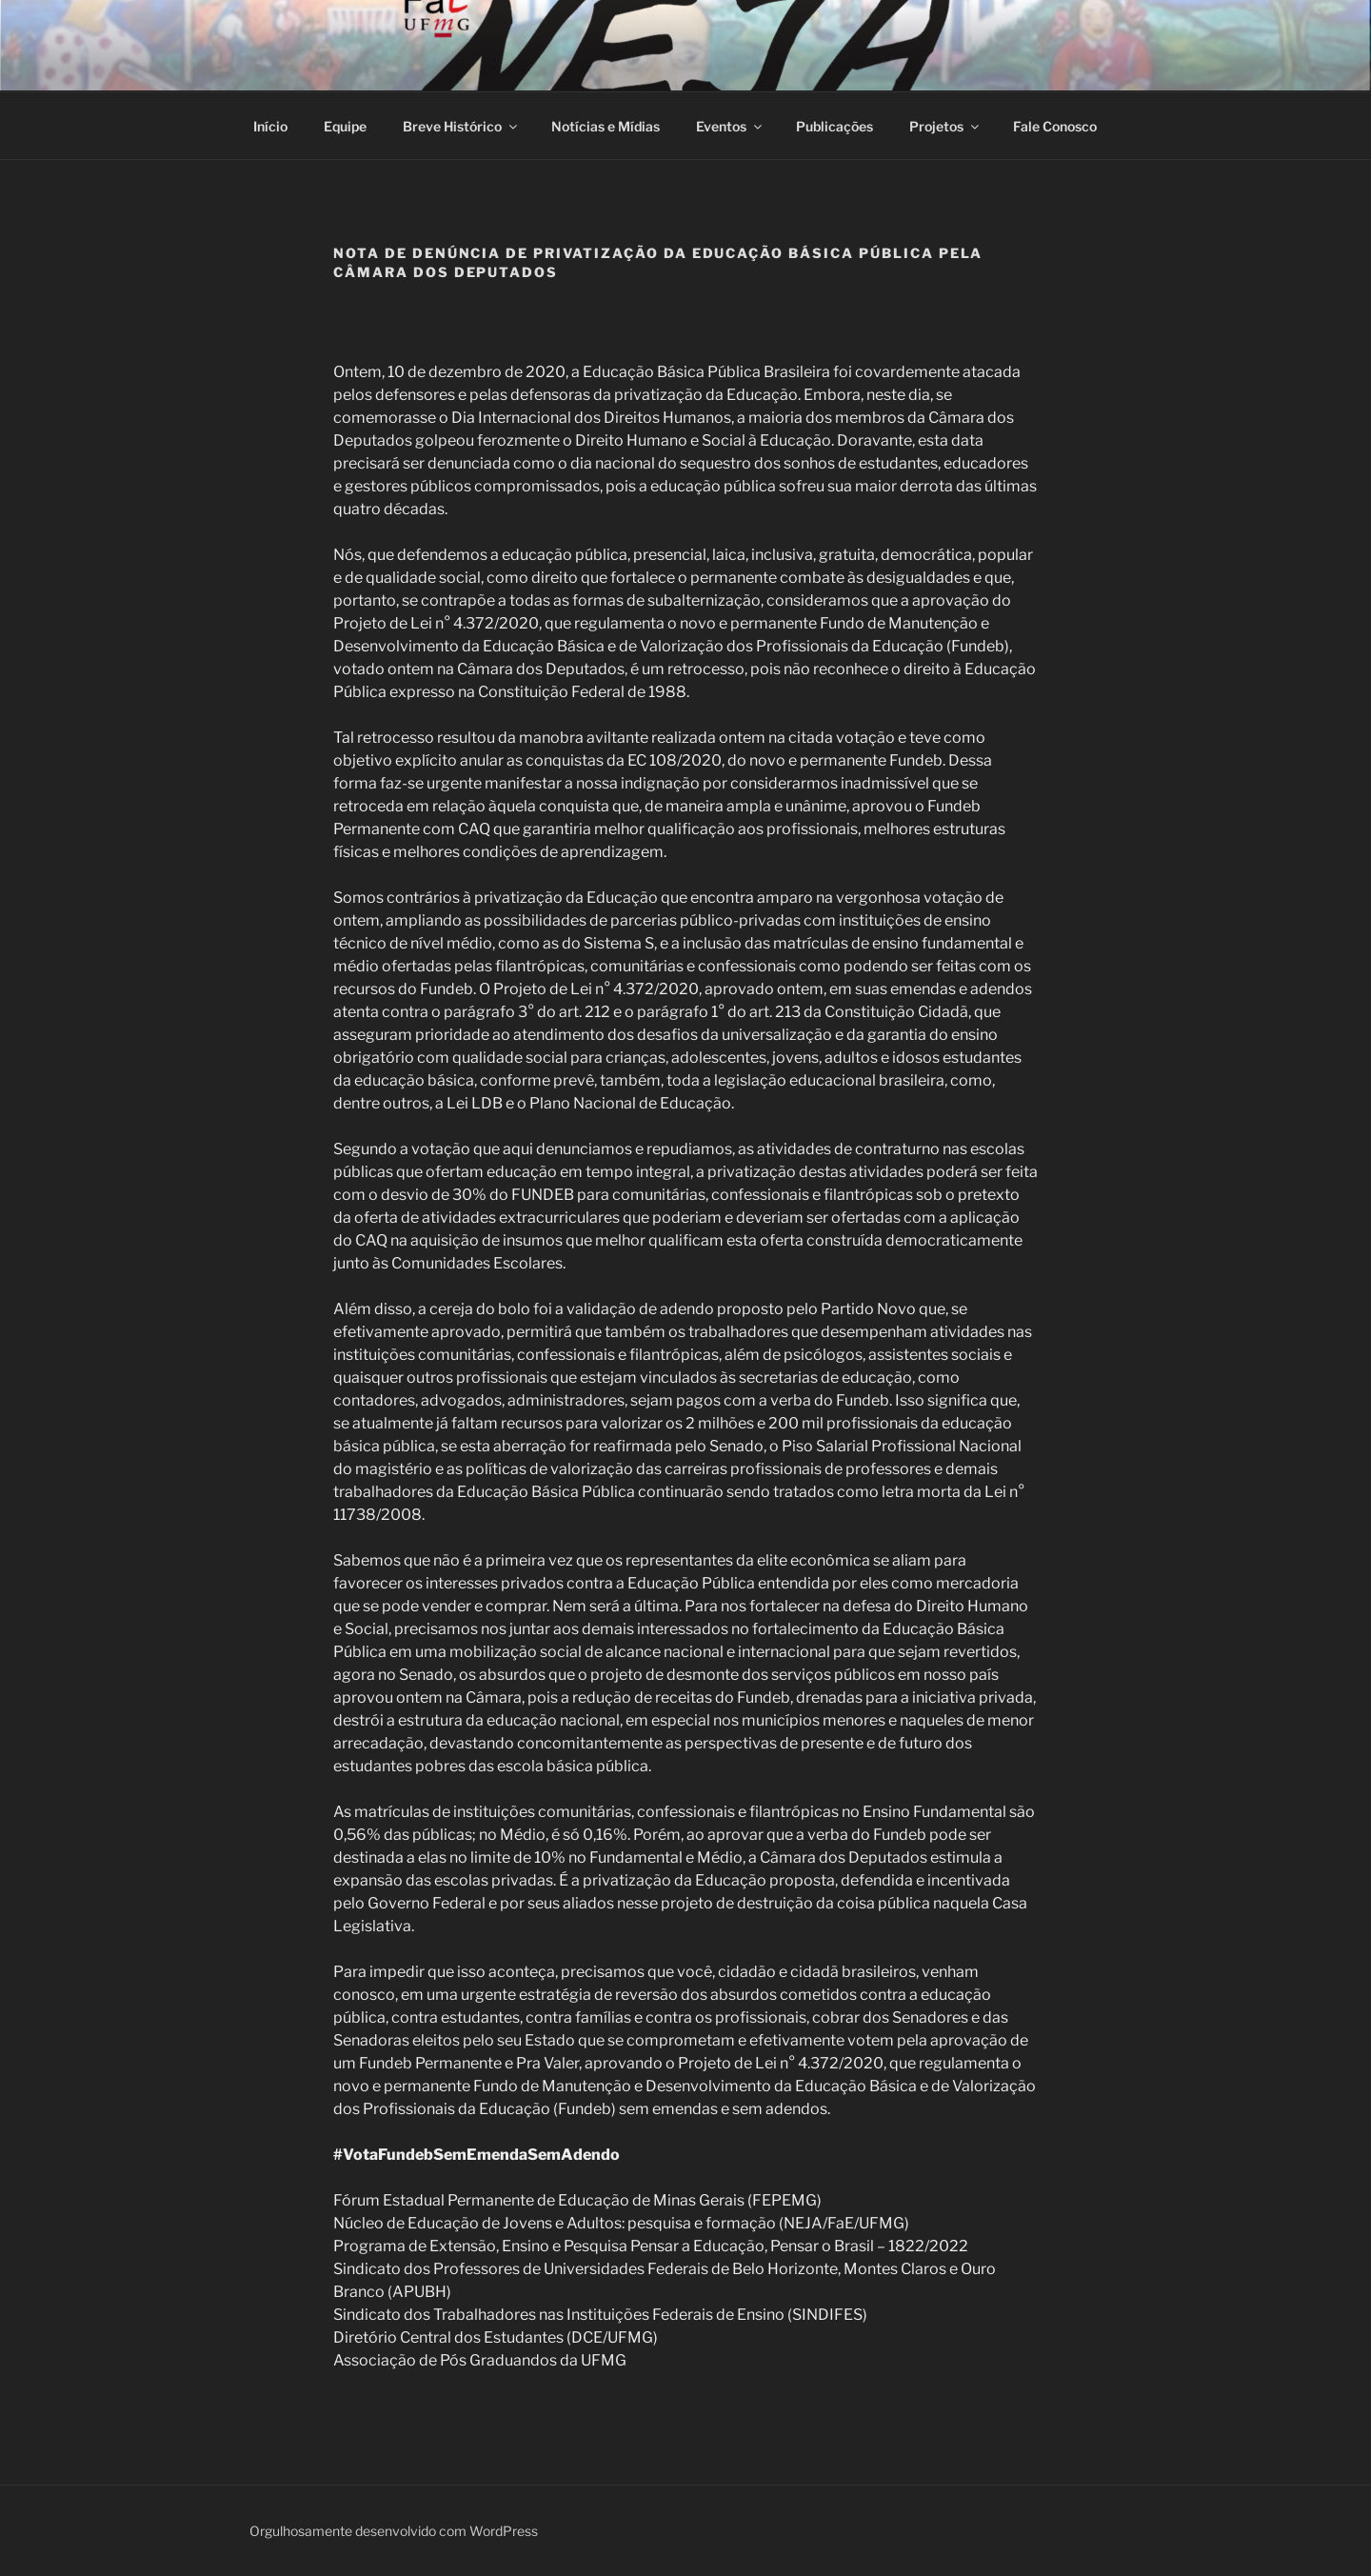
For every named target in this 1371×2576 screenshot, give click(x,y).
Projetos (945, 126)
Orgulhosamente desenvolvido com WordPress (393, 2531)
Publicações (834, 126)
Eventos (730, 126)
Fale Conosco (1055, 126)
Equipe (345, 126)
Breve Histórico (461, 126)
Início (270, 126)
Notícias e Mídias (605, 126)
